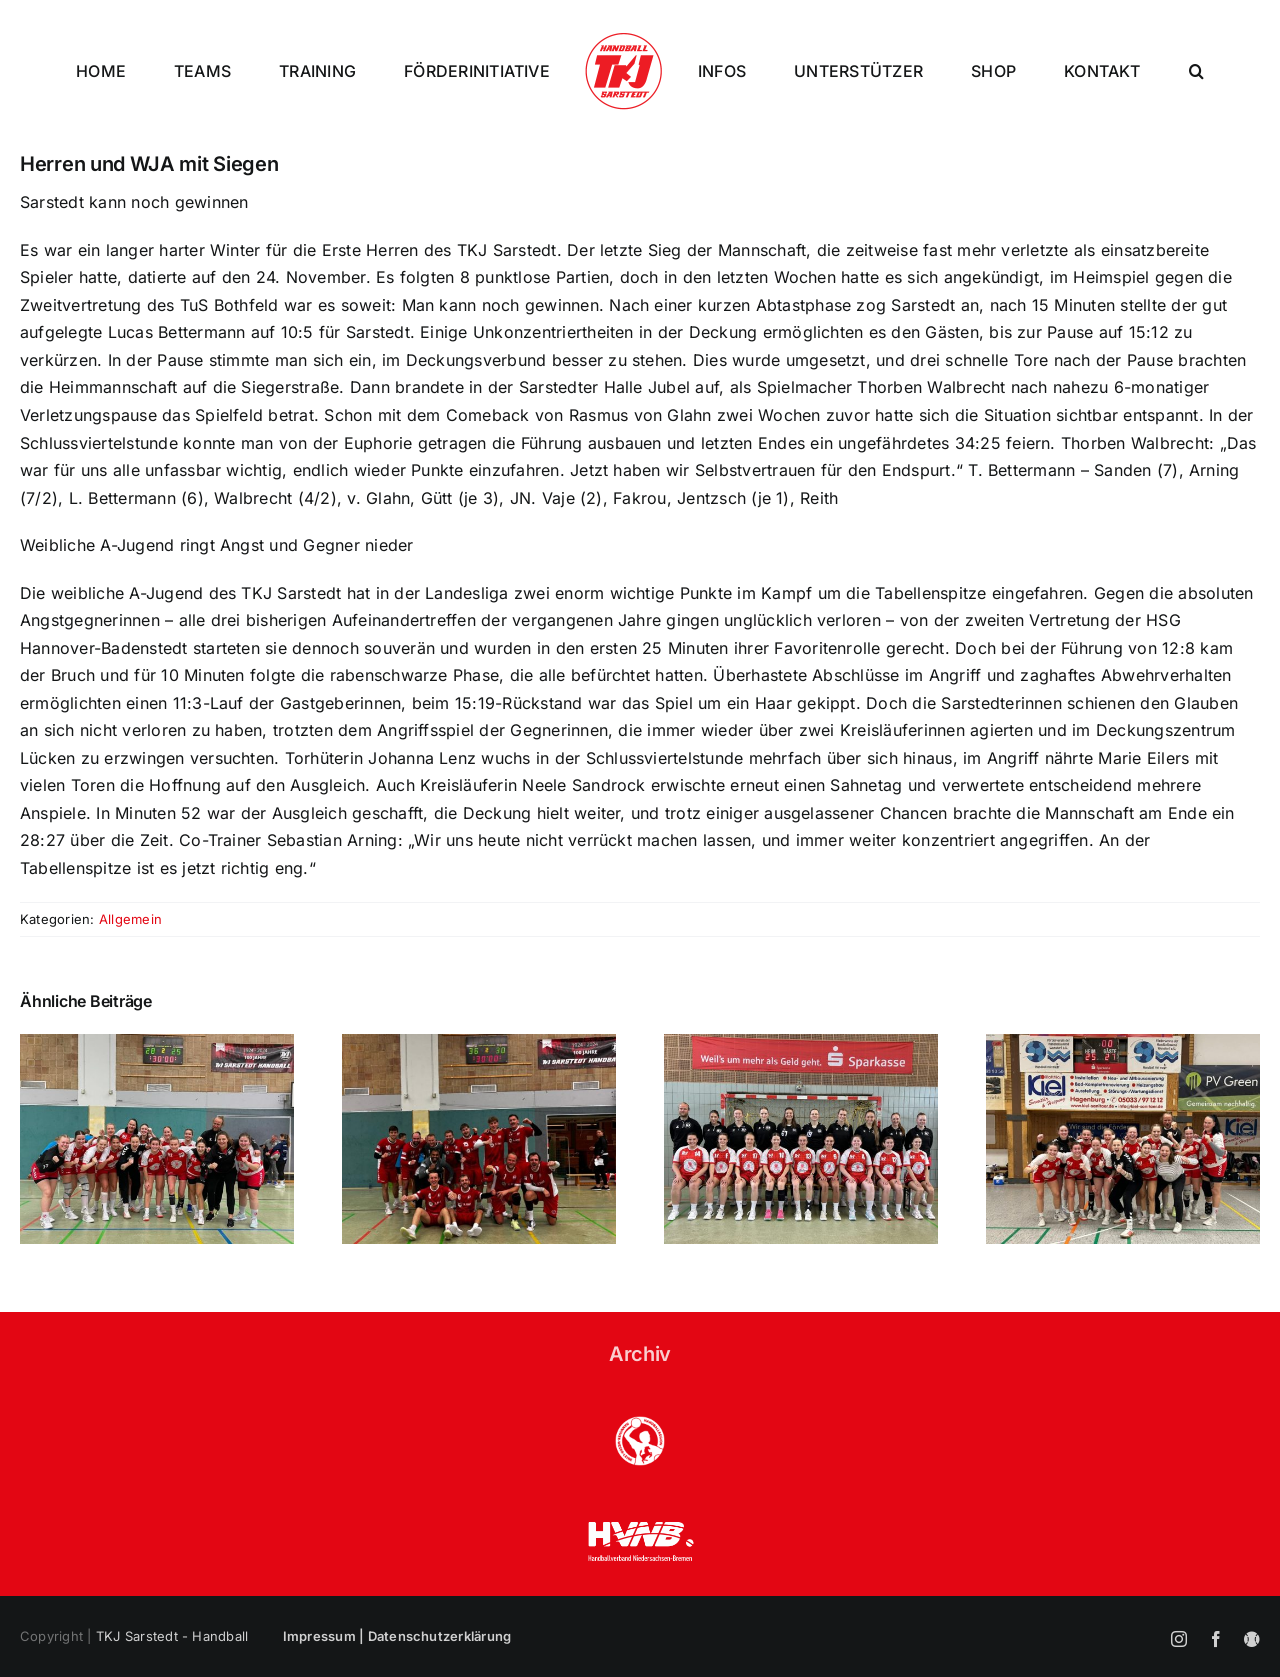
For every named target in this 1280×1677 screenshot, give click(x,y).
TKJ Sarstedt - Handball (172, 1636)
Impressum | (325, 1636)
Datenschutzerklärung (440, 1636)
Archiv (640, 1354)
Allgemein (130, 919)
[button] (1196, 71)
